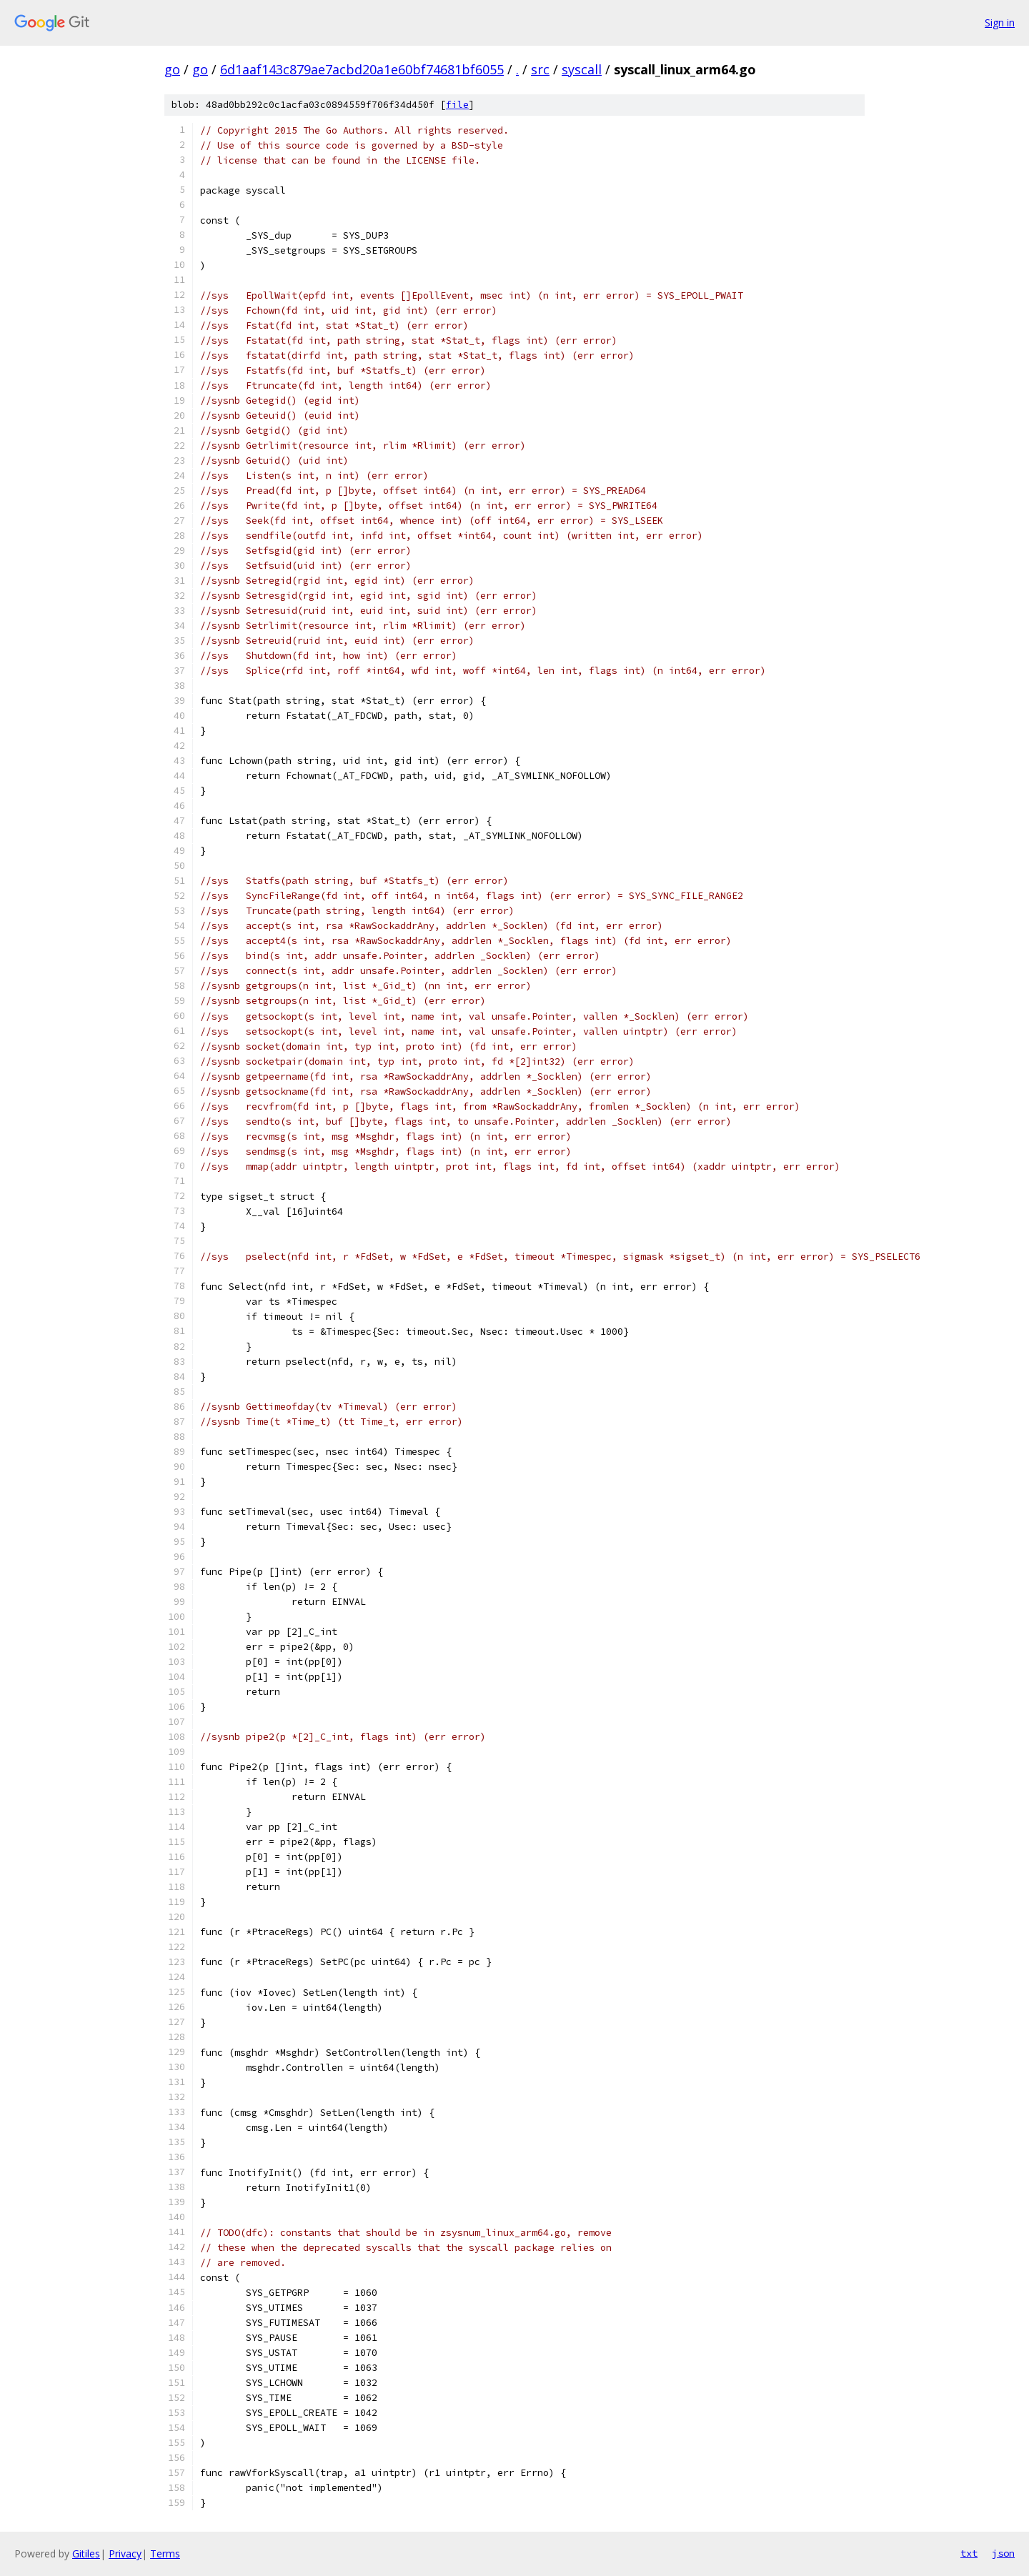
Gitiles (86, 2553)
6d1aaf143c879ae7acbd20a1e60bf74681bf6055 (362, 69)
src (540, 69)
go (172, 69)
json (1003, 2553)
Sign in (1000, 22)
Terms (165, 2553)
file (457, 105)
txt (969, 2553)
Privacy (125, 2553)
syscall (582, 69)
